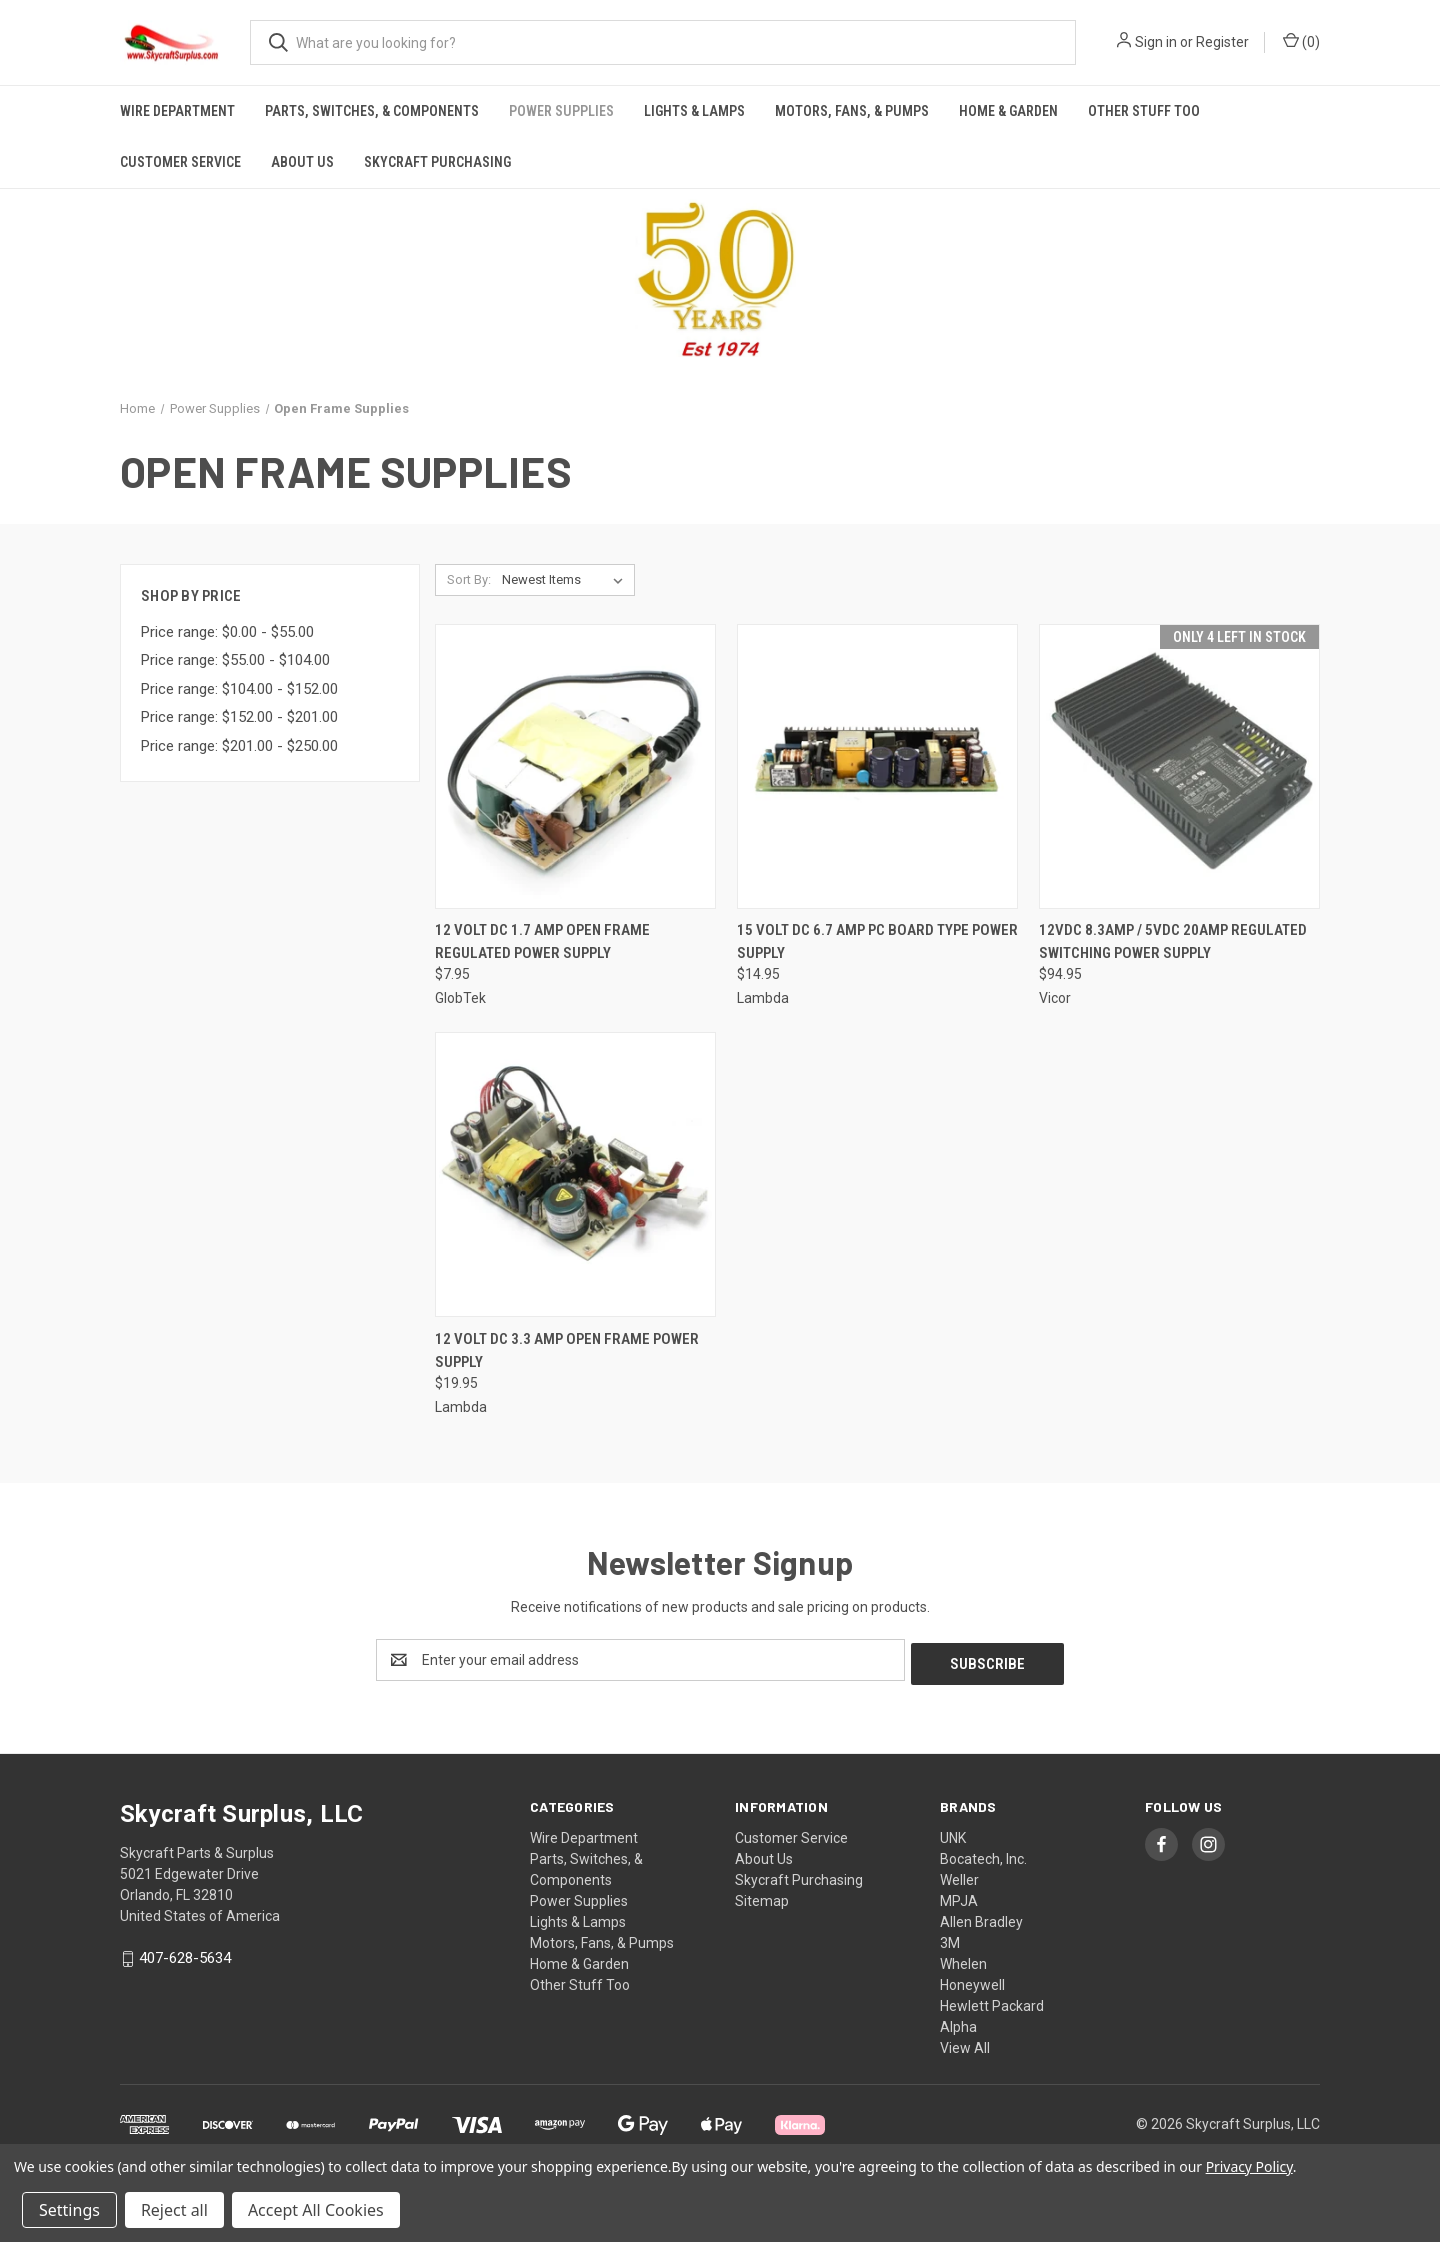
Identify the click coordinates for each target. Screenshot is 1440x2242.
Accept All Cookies (316, 2210)
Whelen (963, 1960)
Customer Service (180, 162)
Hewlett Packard (992, 2002)
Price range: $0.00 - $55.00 (227, 632)
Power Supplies (561, 111)
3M (950, 1939)
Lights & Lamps (694, 111)
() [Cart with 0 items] (1301, 41)
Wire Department (177, 111)
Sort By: (469, 579)
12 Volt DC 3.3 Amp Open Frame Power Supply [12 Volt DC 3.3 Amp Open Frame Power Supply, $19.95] (567, 1350)
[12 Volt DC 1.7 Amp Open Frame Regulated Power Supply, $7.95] (575, 766)
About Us (302, 162)
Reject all (174, 2210)
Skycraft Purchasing (437, 162)
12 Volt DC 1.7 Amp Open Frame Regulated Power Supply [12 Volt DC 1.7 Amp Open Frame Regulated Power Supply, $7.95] (542, 941)
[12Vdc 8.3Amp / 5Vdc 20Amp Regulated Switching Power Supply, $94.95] (1179, 766)
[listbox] (566, 580)
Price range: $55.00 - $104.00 (235, 660)
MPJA (959, 1897)
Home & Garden (1008, 111)
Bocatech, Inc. (983, 1855)
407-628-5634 (185, 1954)
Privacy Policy (1249, 2166)
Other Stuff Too (1144, 111)
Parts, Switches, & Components (372, 111)
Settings (69, 2210)
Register (1222, 42)
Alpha (958, 2023)
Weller (959, 1876)
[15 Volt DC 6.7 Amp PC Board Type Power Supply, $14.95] (877, 766)
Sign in (1156, 42)
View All (965, 2044)
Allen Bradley (981, 1918)
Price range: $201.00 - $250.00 (239, 746)
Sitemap (762, 1897)
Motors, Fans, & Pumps (852, 111)
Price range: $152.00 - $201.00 (239, 717)
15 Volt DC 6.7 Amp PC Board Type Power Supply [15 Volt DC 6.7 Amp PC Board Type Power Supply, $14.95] (877, 941)
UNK (953, 1834)
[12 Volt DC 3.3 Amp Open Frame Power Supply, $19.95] (575, 1174)
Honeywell (972, 1981)
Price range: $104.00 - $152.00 (239, 689)
